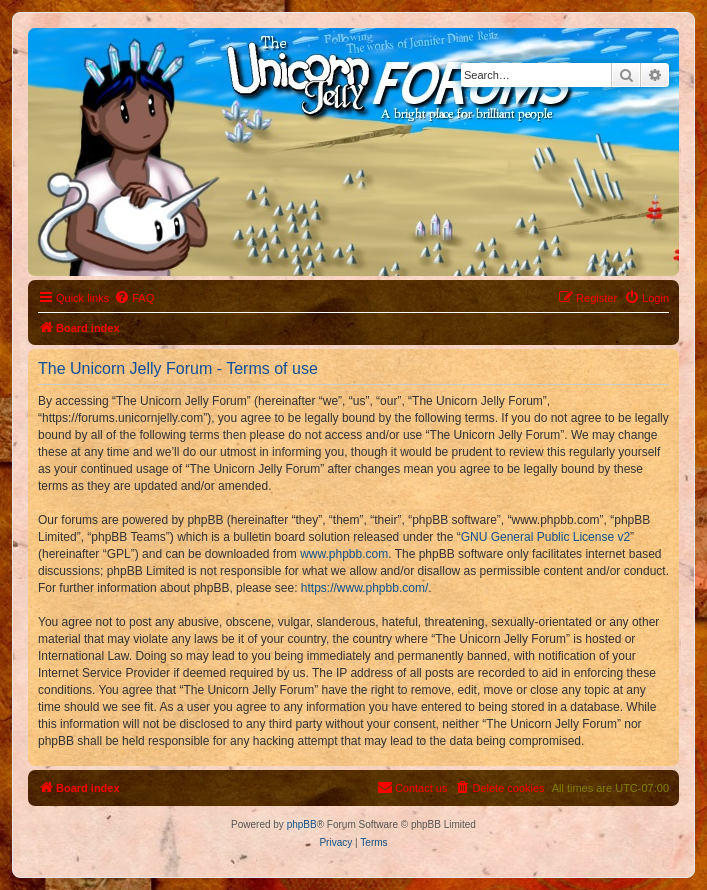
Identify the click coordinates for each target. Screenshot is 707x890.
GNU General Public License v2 (545, 537)
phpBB (302, 824)
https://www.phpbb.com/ (364, 588)
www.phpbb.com (344, 554)
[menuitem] (134, 298)
